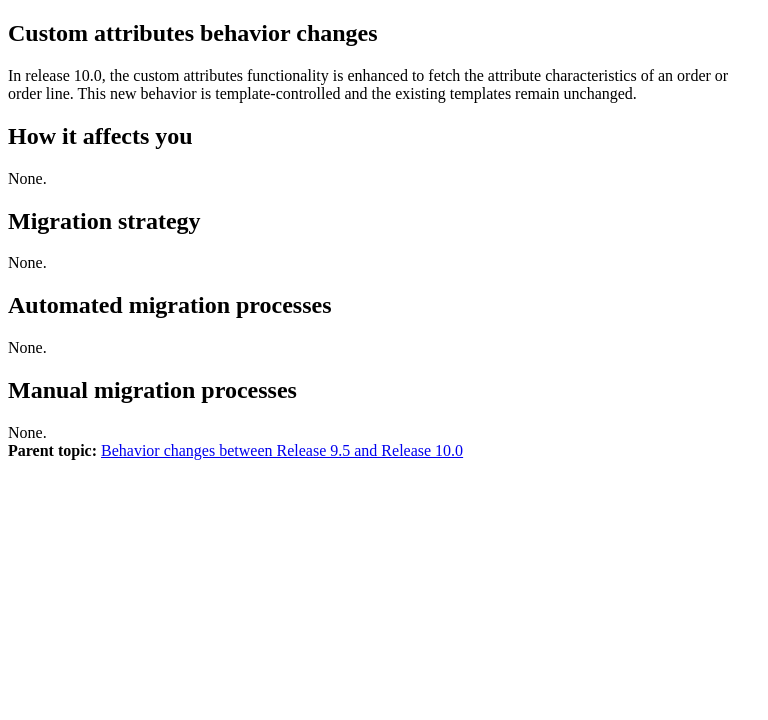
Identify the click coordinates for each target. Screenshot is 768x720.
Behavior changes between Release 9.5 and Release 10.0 (282, 450)
